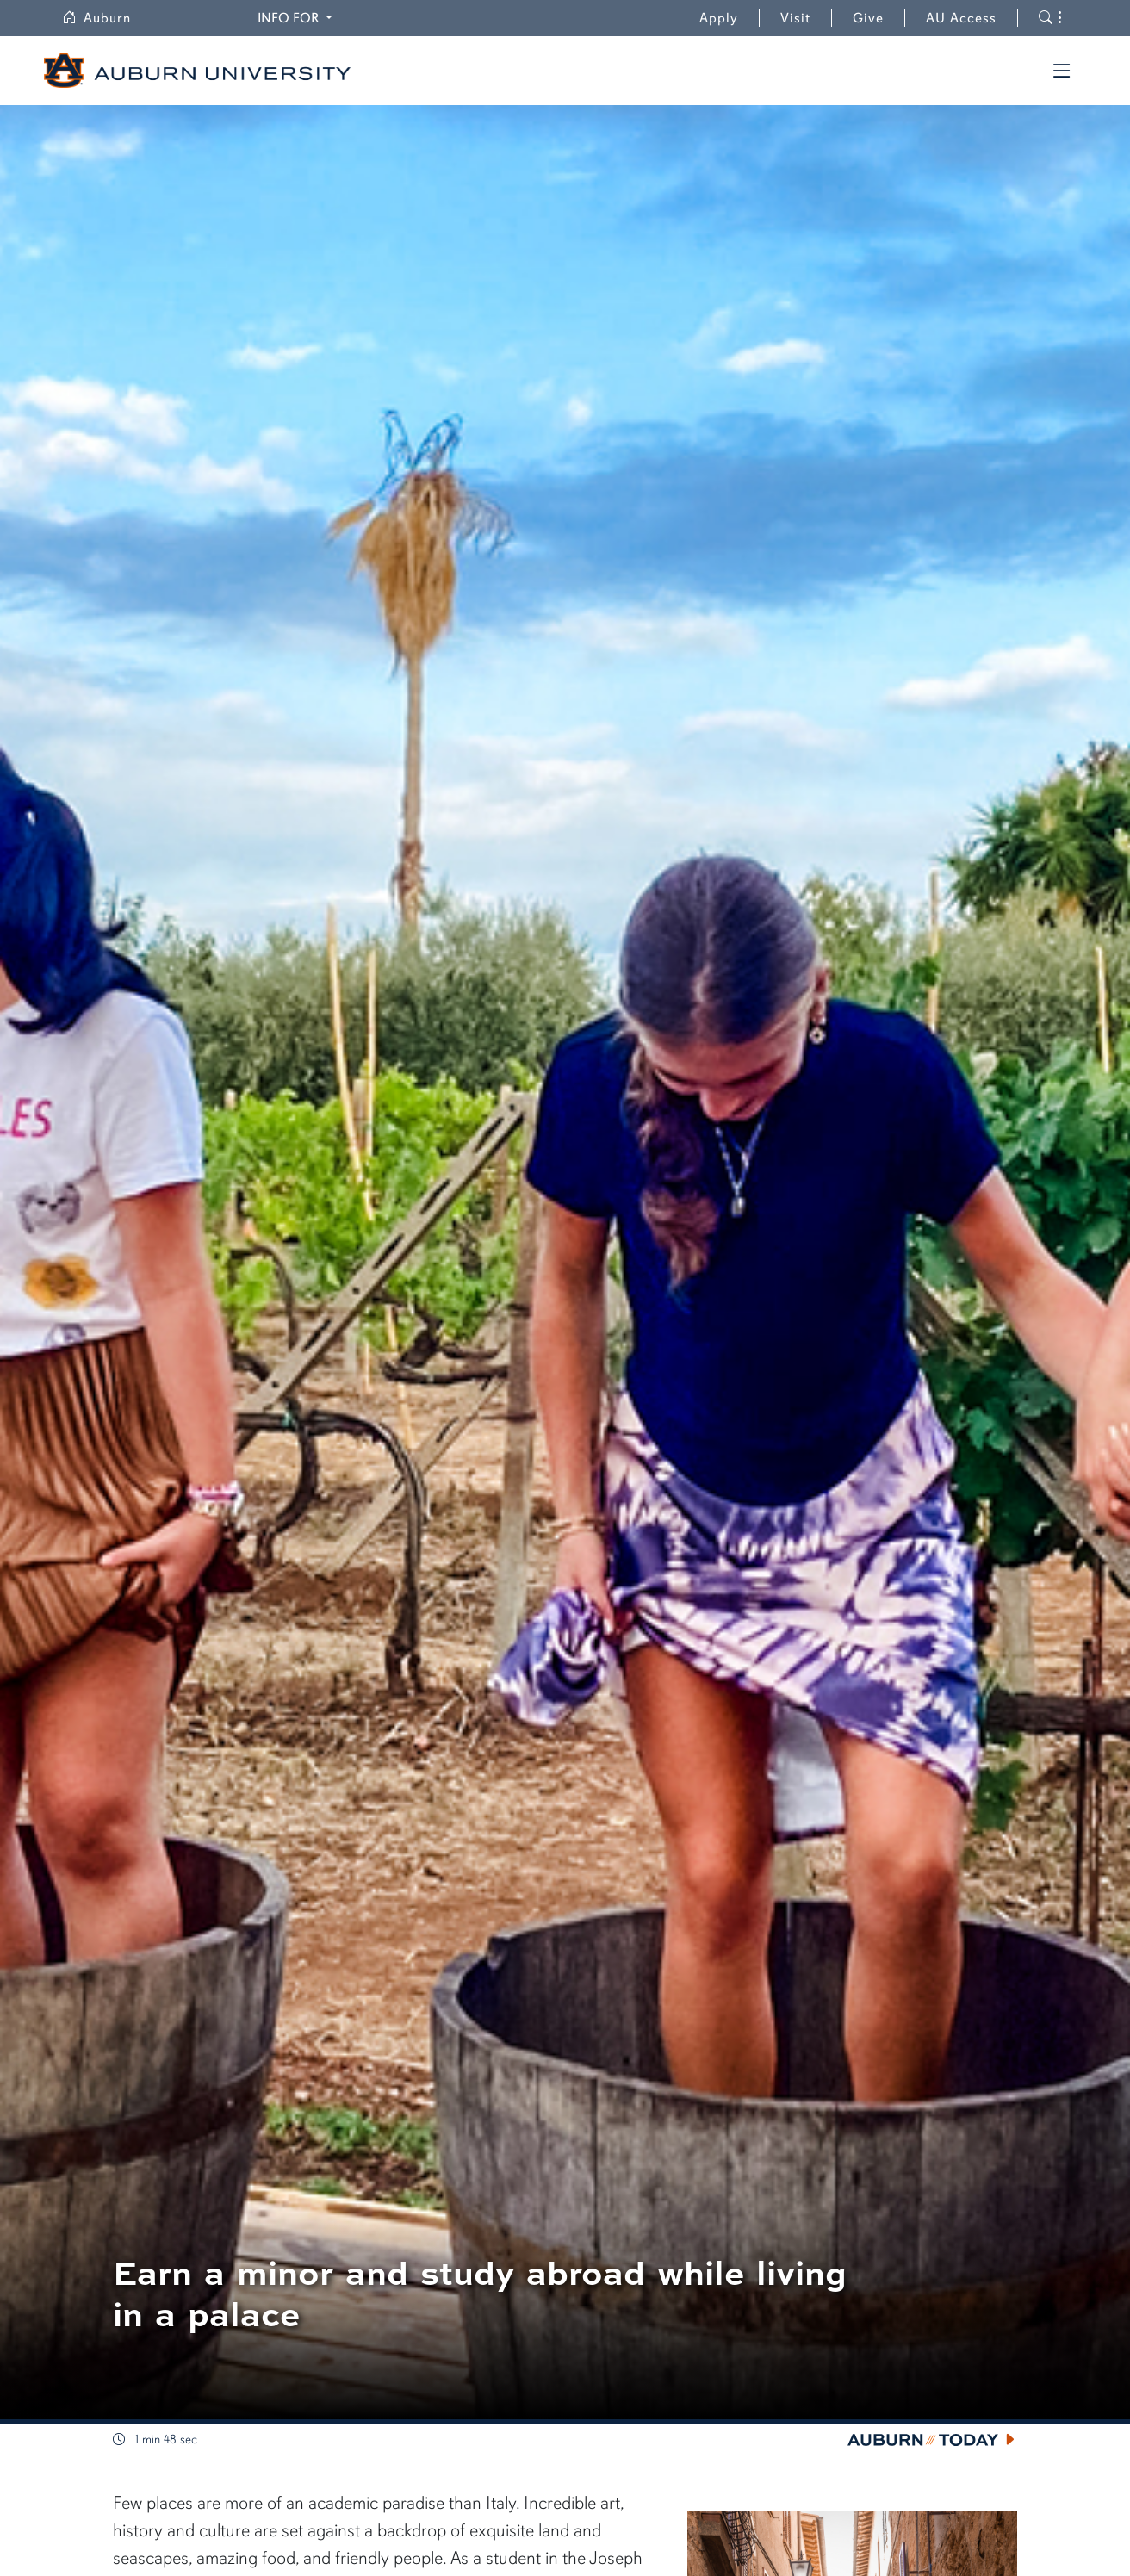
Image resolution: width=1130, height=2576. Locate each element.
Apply (718, 18)
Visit (795, 18)
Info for (298, 17)
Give (879, 18)
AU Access (961, 18)
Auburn (107, 18)
